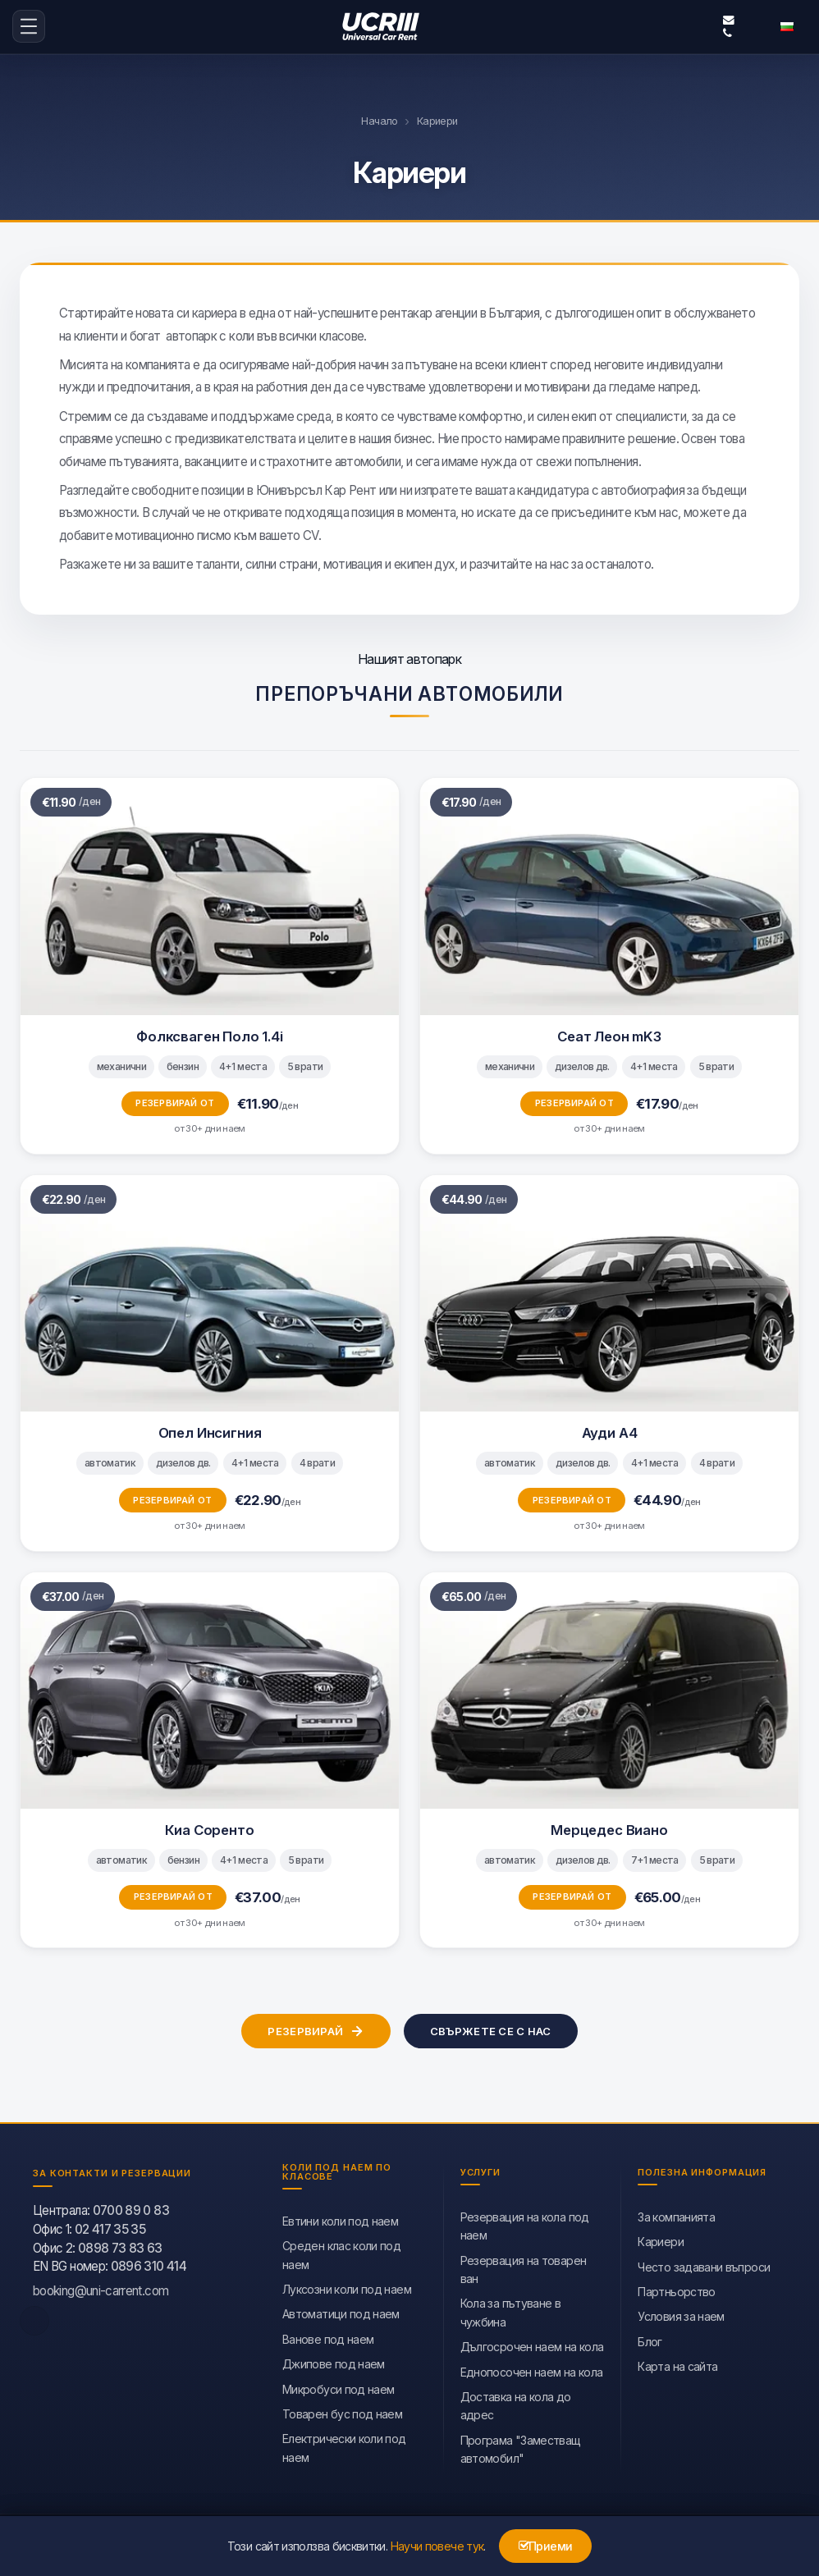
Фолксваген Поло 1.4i (209, 1035)
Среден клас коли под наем (341, 2254)
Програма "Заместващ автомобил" (520, 2448)
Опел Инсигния (210, 1432)
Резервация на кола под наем (524, 2224)
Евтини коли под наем (340, 2219)
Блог (649, 2340)
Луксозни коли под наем (346, 2288)
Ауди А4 (610, 1432)
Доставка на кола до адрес (515, 2404)
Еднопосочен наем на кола (531, 2370)
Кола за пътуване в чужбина (510, 2311)
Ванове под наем (327, 2338)
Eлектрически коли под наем (344, 2447)
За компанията (676, 2215)
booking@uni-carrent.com (729, 19)
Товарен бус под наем (342, 2412)
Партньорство (676, 2290)
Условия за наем (681, 2315)
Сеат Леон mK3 (609, 1035)
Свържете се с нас (490, 2029)
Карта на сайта (677, 2365)
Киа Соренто (209, 1828)
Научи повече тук (437, 2546)
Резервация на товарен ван (523, 2268)
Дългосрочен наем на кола (532, 2346)
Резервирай (316, 2030)
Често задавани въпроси (704, 2265)
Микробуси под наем (338, 2388)
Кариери (661, 2241)
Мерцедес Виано (609, 1828)
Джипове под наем (333, 2363)
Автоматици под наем (341, 2313)
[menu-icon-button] (28, 26)
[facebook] (34, 2319)
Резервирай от (174, 1102)
